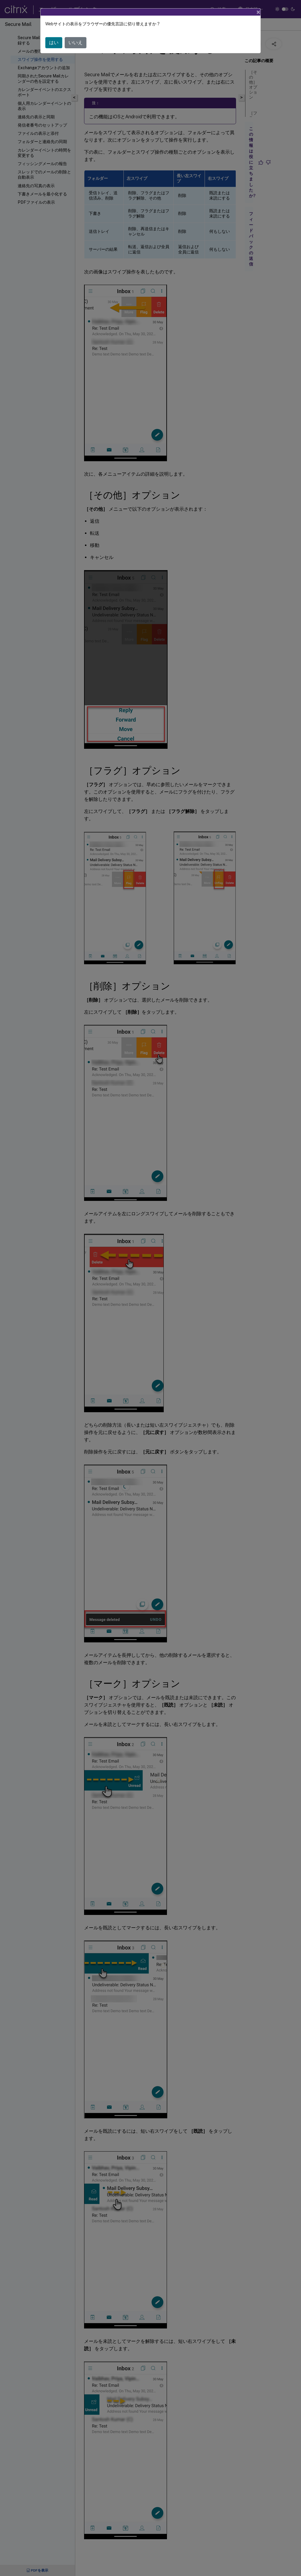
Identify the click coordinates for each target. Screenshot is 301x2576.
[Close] (258, 12)
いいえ (75, 42)
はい (53, 42)
